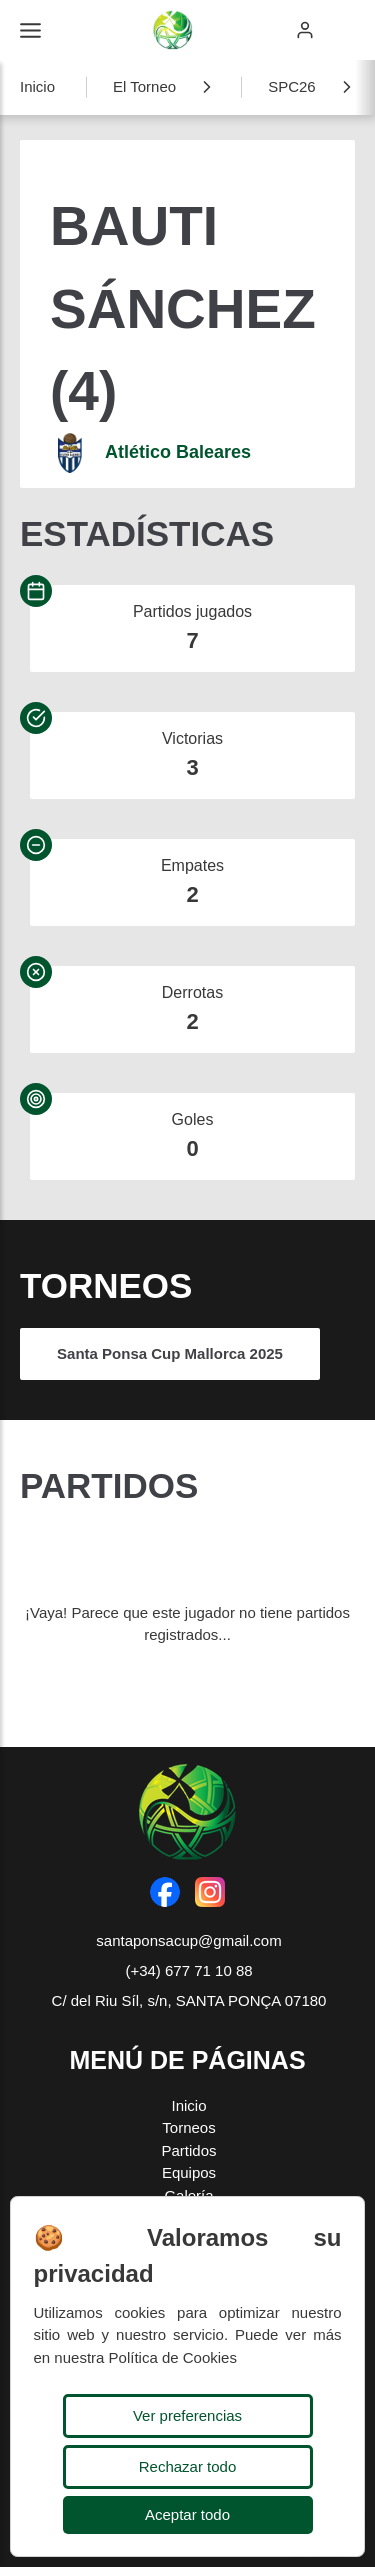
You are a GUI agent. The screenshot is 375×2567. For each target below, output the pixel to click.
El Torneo (144, 86)
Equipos (189, 2172)
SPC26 (292, 86)
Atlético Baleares (178, 452)
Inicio (37, 86)
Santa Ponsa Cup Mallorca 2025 (170, 1353)
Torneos (188, 2127)
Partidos (188, 2150)
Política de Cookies (173, 2357)
